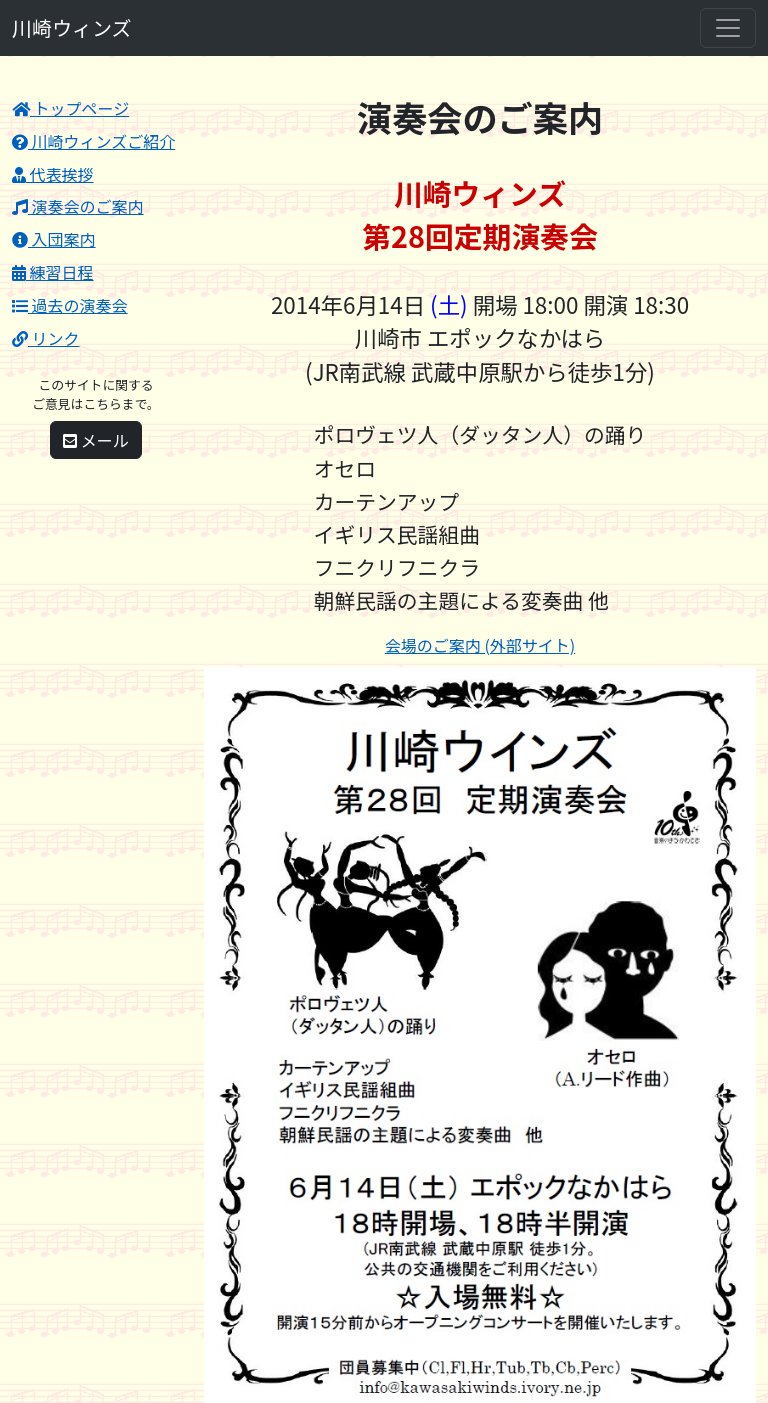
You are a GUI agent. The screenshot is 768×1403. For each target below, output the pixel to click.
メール (96, 440)
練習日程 (53, 272)
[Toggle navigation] (728, 28)
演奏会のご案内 (78, 206)
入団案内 (54, 239)
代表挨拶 (53, 174)
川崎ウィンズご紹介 (93, 141)
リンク (46, 338)
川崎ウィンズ (72, 27)
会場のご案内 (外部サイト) (480, 645)
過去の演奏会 (70, 305)
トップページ (70, 108)
